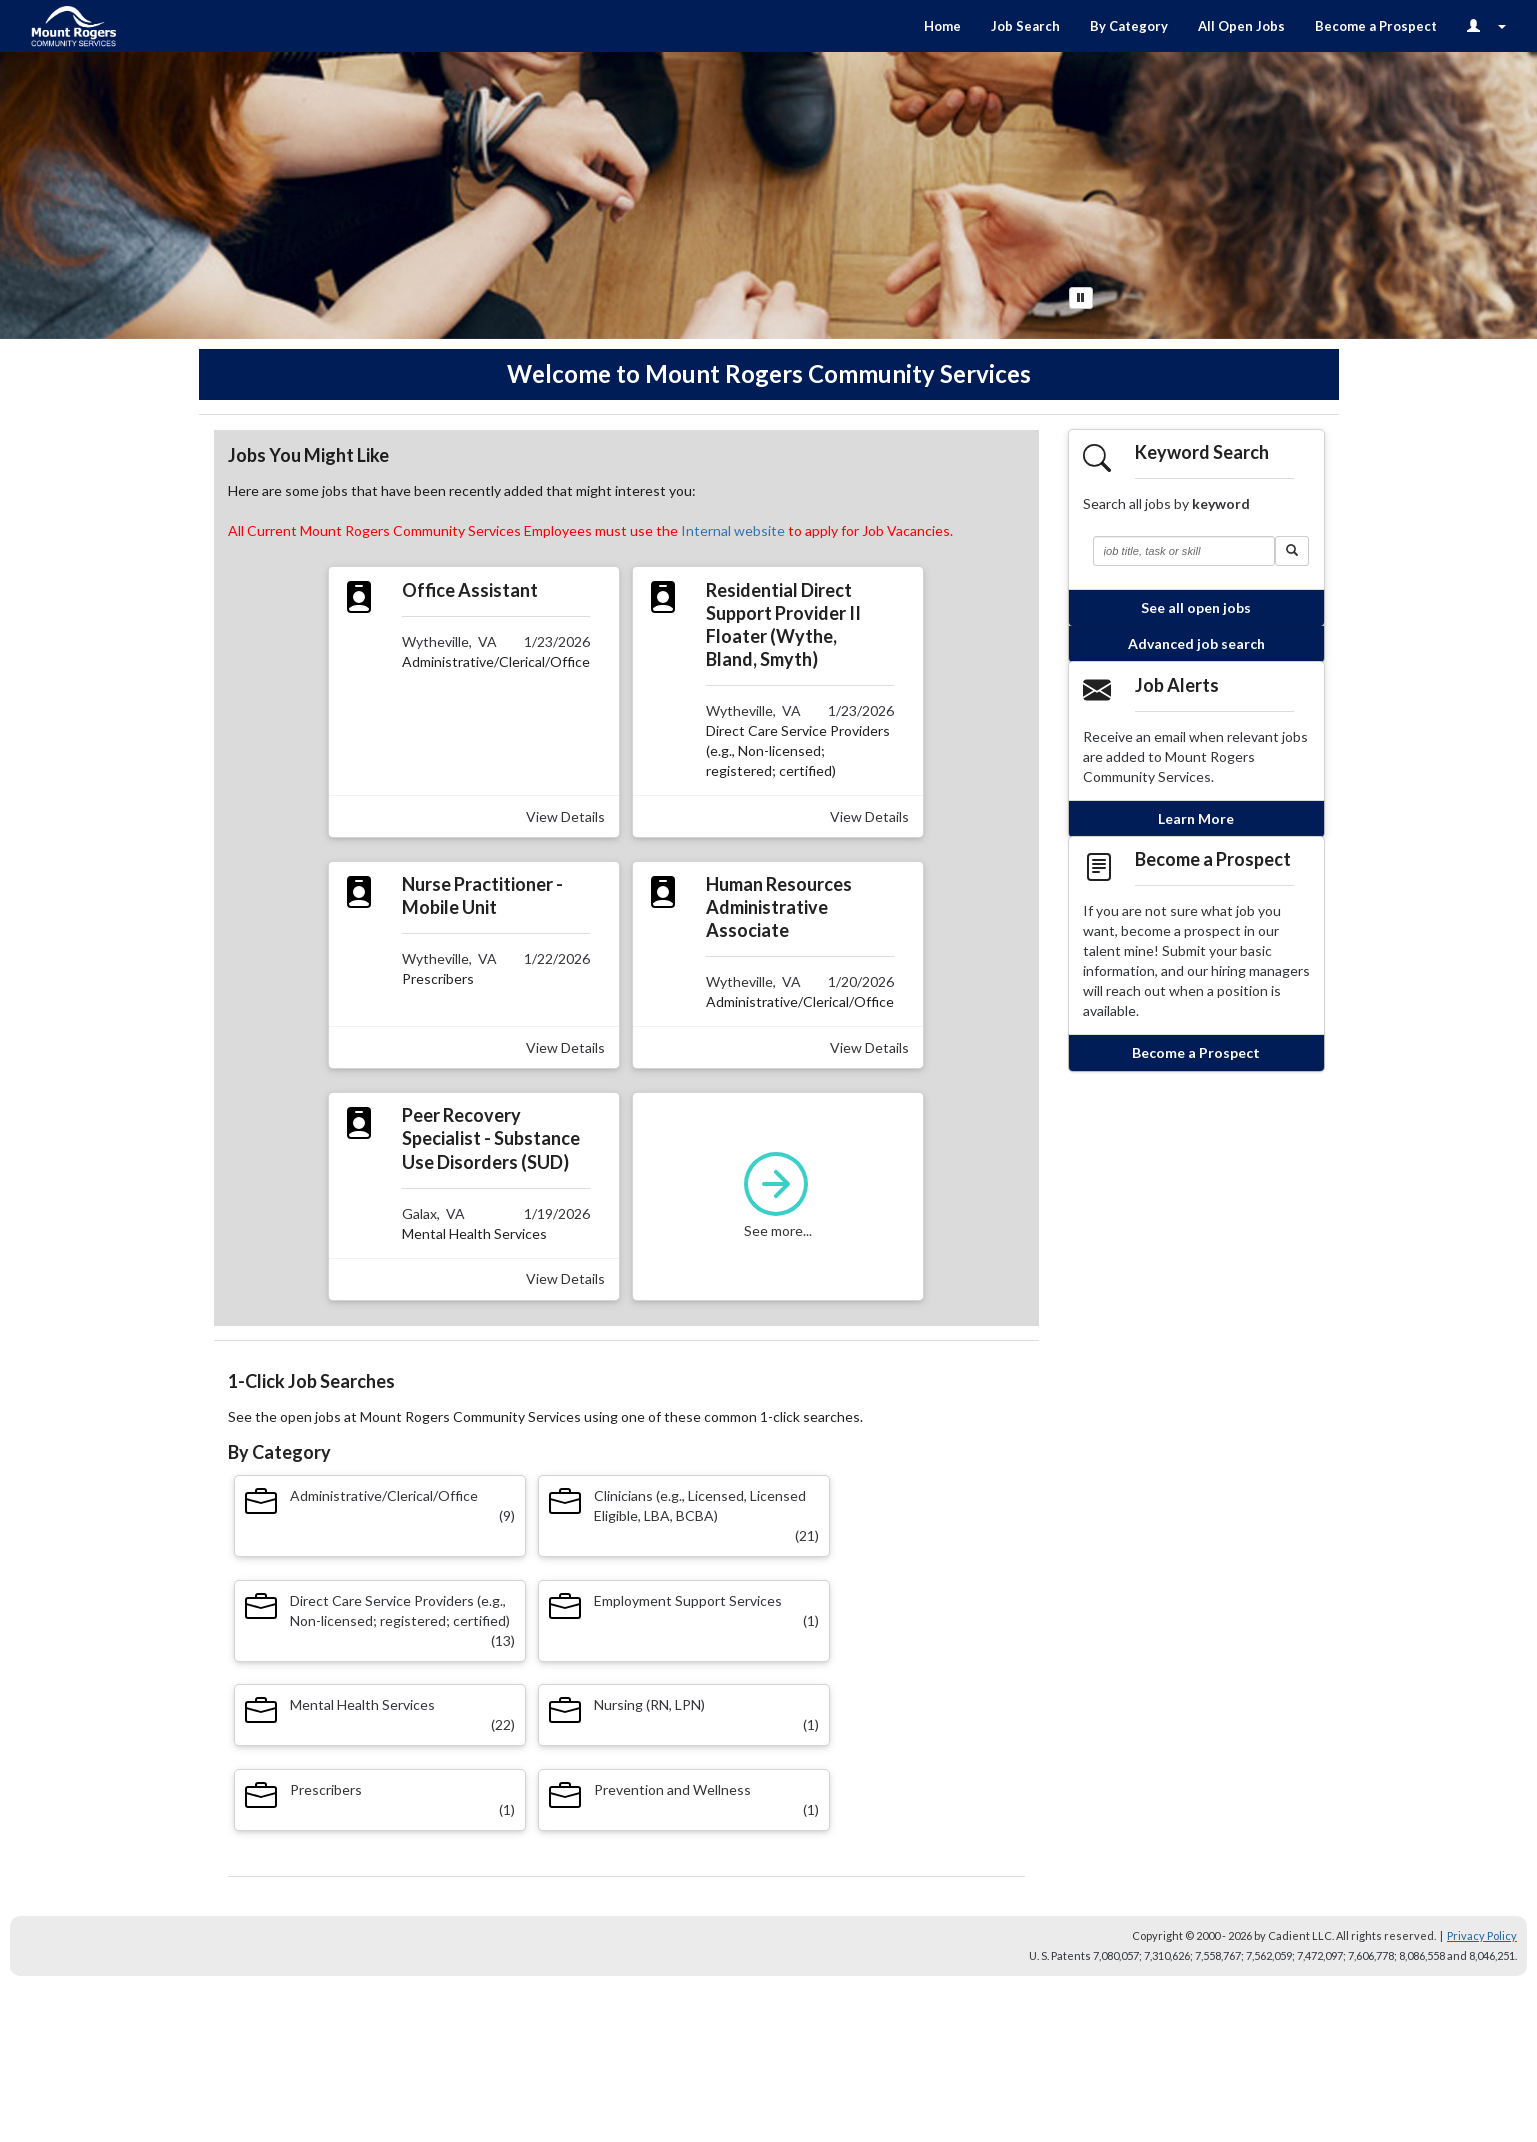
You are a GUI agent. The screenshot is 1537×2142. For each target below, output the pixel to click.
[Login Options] (1486, 26)
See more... (778, 1195)
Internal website (733, 530)
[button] (1292, 551)
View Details (565, 816)
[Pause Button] (1081, 298)
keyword (1221, 503)
